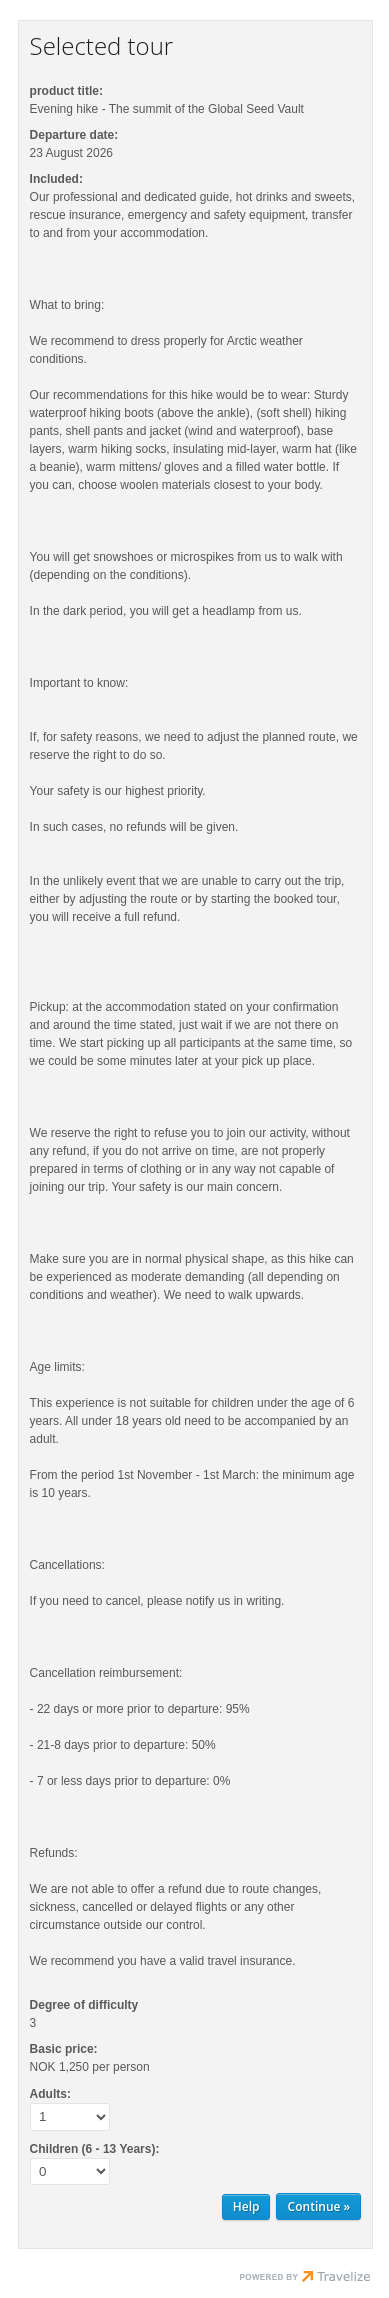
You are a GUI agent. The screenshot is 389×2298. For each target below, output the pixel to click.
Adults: (50, 2094)
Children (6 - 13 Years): (95, 2149)
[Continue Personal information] (318, 2206)
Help (246, 2206)
